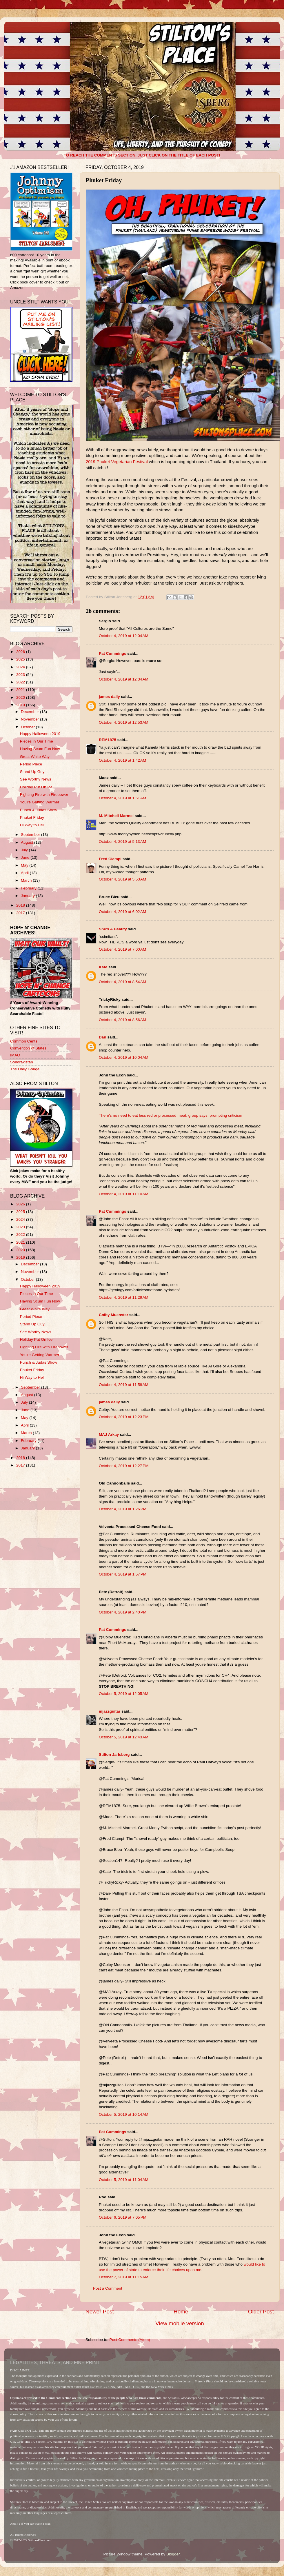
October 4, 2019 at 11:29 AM (123, 1297)
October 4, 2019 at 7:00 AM (122, 949)
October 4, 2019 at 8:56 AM (122, 1020)
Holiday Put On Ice (36, 787)
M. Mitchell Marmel (116, 816)
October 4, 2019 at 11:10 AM (123, 1194)
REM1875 (107, 740)
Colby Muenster (113, 1315)
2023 (21, 674)
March (27, 880)
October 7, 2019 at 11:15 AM (123, 2277)
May (25, 865)
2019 (21, 705)
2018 (21, 905)
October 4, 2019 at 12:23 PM (123, 1417)
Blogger (173, 2554)
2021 (21, 689)
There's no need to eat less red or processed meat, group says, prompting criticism (170, 1115)
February (29, 888)
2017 (21, 913)
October (28, 727)
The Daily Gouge (24, 1069)
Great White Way (35, 756)
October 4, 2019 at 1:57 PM (122, 1574)
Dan (102, 1037)
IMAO (15, 1055)
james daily (109, 696)
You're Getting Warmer (39, 802)
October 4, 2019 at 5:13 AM (122, 841)
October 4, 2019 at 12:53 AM (123, 722)
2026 (21, 652)
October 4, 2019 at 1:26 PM (122, 1509)
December (30, 712)
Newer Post (99, 2311)
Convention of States (28, 1048)
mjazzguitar (109, 1711)
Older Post (261, 2311)
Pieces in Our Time (36, 741)
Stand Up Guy (32, 771)
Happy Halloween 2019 (40, 734)
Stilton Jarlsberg (114, 1754)
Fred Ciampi (110, 859)
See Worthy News (35, 779)
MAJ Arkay (109, 1434)
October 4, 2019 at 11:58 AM (123, 1384)
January (28, 896)
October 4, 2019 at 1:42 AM (122, 760)
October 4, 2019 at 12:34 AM (123, 679)
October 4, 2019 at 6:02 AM (122, 911)
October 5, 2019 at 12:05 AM (123, 1693)
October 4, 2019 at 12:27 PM (123, 1466)
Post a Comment (107, 2288)
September (31, 834)
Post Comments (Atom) (130, 2339)
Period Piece (31, 764)
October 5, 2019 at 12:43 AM (123, 1737)
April (25, 873)
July (25, 850)
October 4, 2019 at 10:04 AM (123, 1057)
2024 (21, 667)
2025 (21, 659)
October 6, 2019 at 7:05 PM (122, 2217)
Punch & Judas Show (38, 810)
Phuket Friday (32, 817)
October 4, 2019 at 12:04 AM (123, 636)
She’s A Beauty (113, 929)
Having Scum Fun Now (40, 749)
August (27, 842)
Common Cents (23, 1041)
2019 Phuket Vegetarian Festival (117, 461)
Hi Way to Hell (32, 825)
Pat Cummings (112, 653)
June (25, 857)
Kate (103, 967)
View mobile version (179, 2323)
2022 (21, 682)
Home (181, 2311)
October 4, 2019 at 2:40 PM (122, 1612)
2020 (21, 697)
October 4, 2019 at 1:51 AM (122, 798)
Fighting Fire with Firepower (44, 794)
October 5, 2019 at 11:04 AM (123, 2179)
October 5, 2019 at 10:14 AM (123, 2114)
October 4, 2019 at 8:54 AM (122, 982)
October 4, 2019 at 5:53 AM (122, 879)
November (30, 719)
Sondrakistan (21, 1062)
